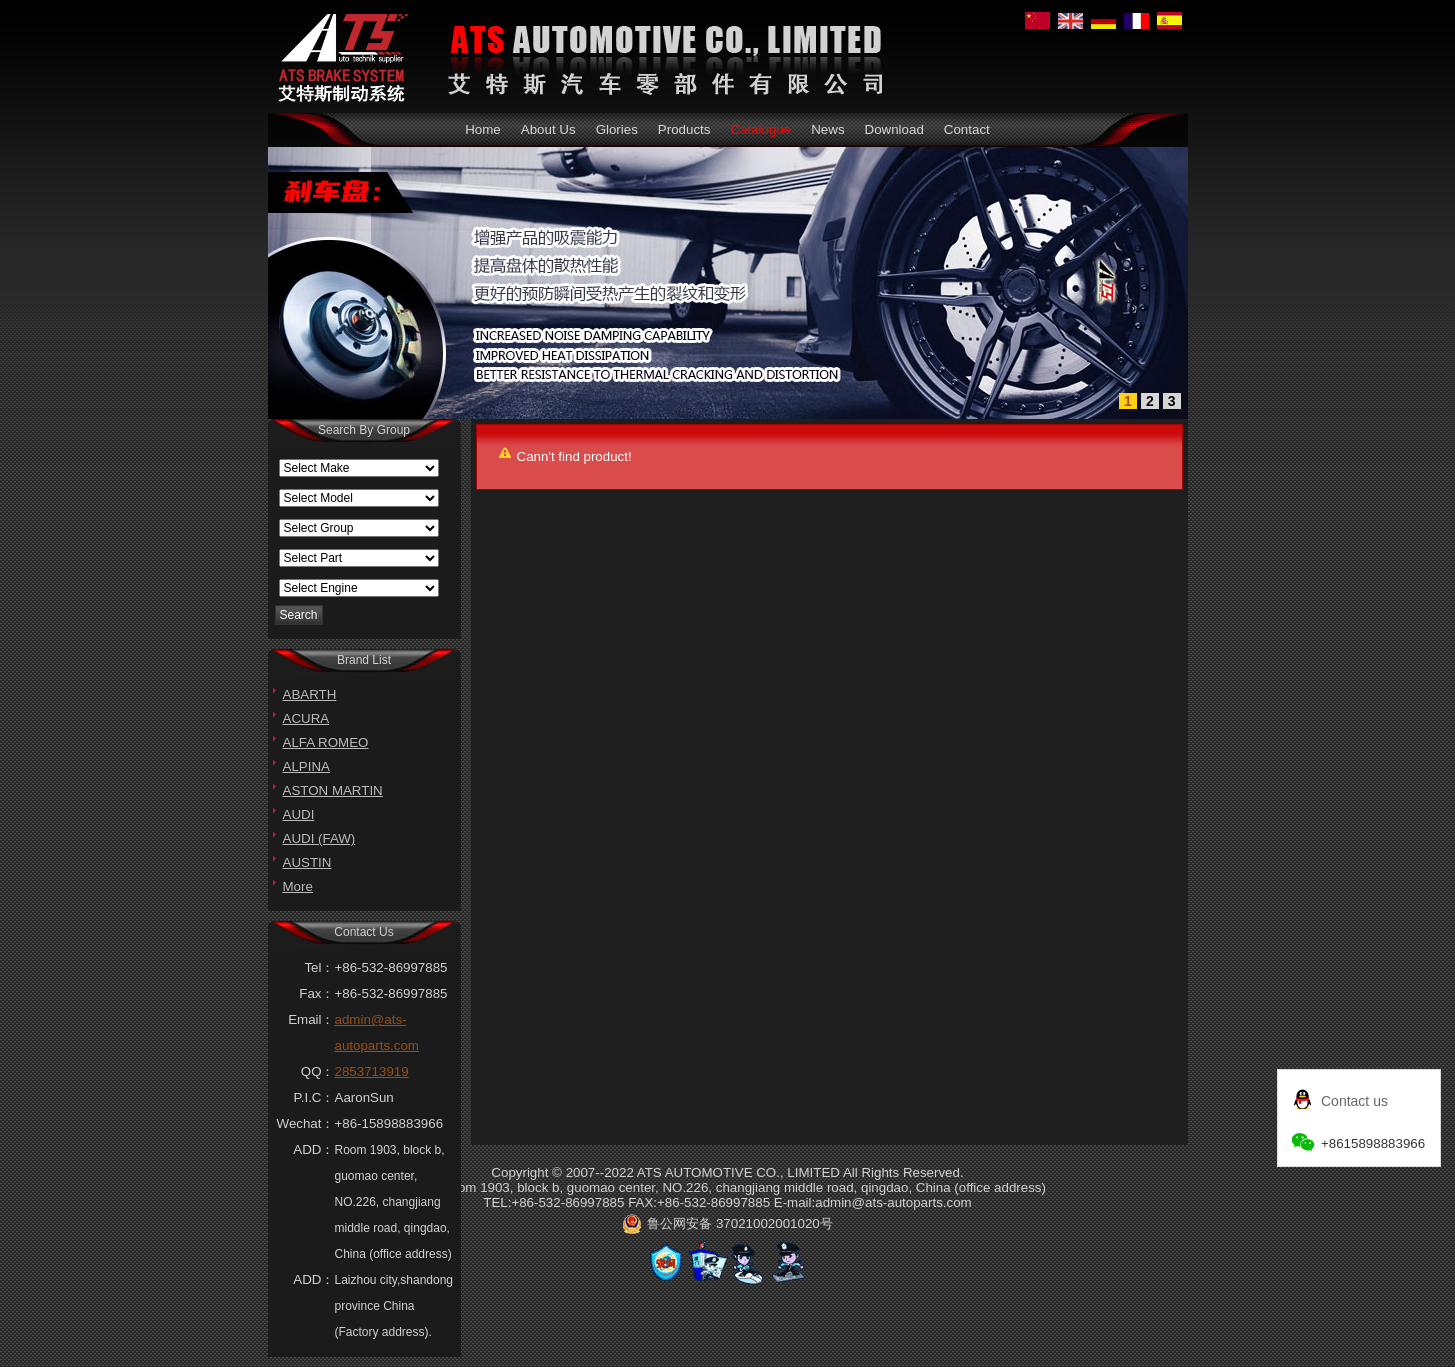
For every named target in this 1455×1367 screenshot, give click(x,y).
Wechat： (306, 1123)
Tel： (319, 967)
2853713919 (372, 1071)
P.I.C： (314, 1097)
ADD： (313, 1149)
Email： (311, 1019)
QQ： (318, 1071)
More (298, 886)
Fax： (316, 993)
